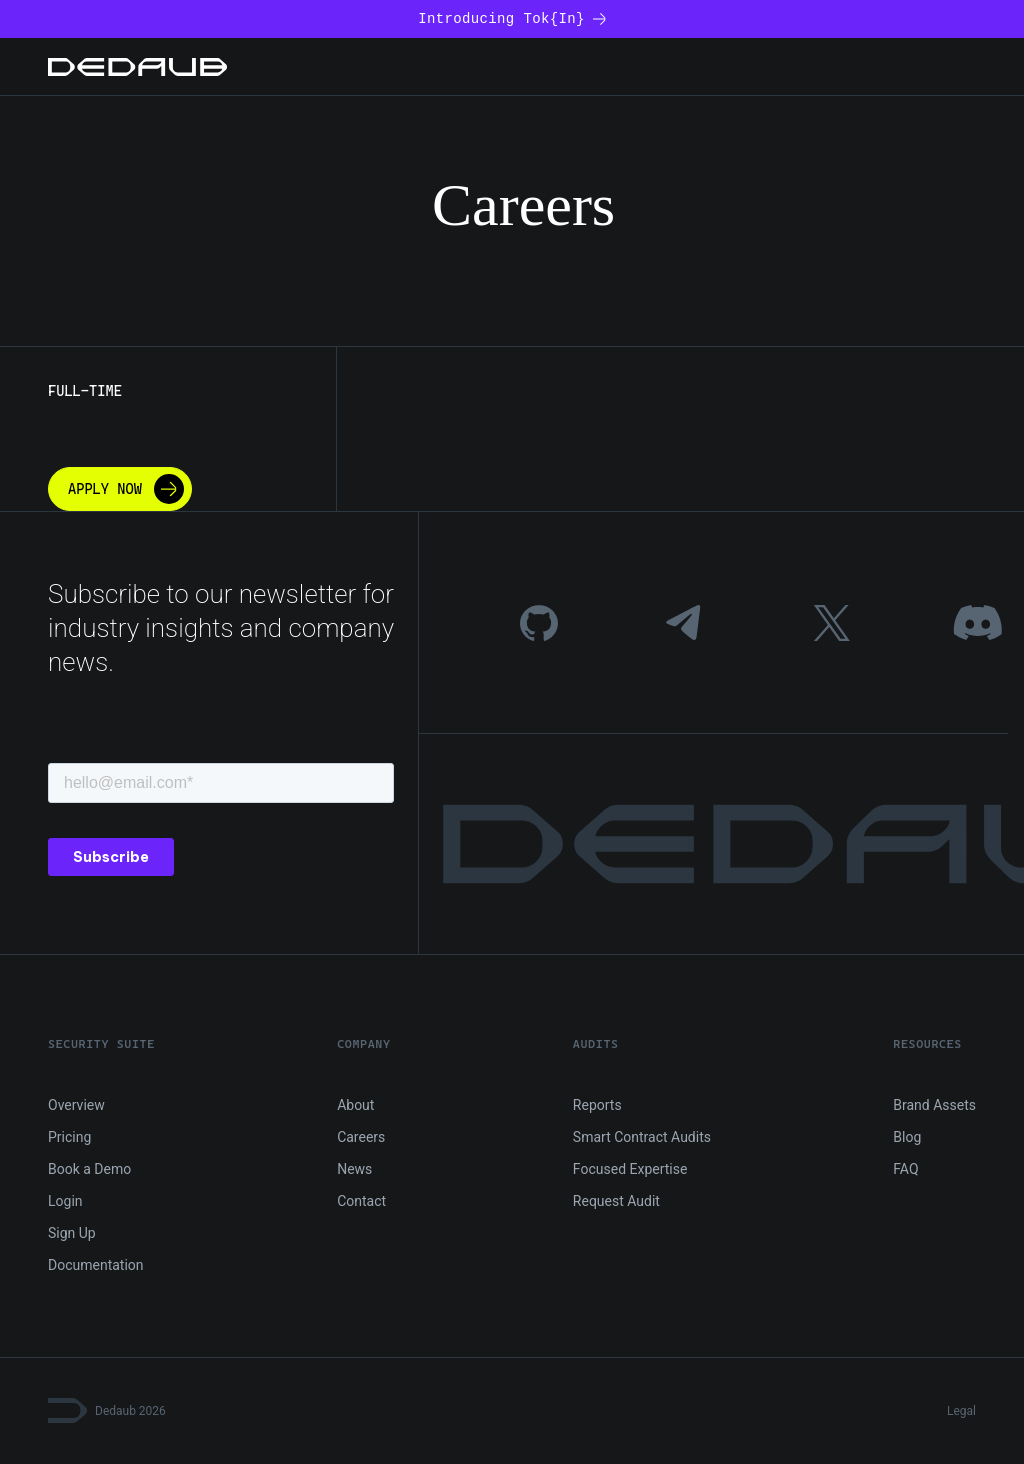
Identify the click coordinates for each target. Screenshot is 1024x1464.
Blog (907, 1137)
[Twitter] (831, 623)
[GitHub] (539, 623)
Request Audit (616, 1201)
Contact (361, 1201)
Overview (76, 1105)
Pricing (69, 1137)
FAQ (905, 1169)
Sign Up (72, 1233)
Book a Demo (89, 1169)
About (355, 1105)
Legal (961, 1411)
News (354, 1169)
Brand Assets (934, 1105)
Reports (597, 1105)
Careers (361, 1137)
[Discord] (977, 623)
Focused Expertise (630, 1169)
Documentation (96, 1265)
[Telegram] (685, 623)
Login (65, 1201)
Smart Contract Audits (642, 1137)
